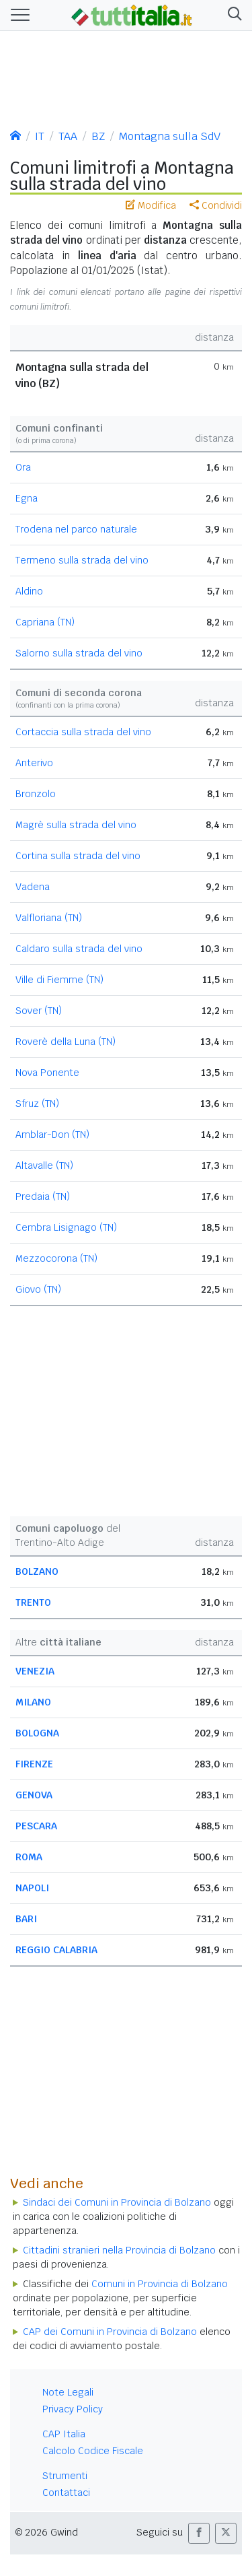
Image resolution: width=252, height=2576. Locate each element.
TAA (67, 136)
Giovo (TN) (38, 1289)
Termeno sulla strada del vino (82, 560)
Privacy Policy (72, 2409)
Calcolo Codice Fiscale (92, 2451)
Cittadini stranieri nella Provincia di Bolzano (119, 2250)
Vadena (32, 887)
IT (39, 136)
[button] (232, 15)
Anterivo (34, 763)
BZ (98, 136)
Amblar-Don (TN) (52, 1134)
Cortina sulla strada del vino (77, 856)
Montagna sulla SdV (169, 136)
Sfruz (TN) (37, 1103)
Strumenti (64, 2476)
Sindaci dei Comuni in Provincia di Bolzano (117, 2202)
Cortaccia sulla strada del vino (83, 732)
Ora (23, 467)
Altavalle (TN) (44, 1165)
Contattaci (66, 2492)
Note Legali (67, 2392)
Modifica (151, 205)
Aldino (29, 591)
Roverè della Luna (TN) (65, 1042)
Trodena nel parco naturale (76, 529)
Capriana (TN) (45, 622)
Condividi (216, 205)
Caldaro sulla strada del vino (78, 949)
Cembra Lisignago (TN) (66, 1227)
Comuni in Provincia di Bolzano (159, 2284)
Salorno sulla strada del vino (78, 653)
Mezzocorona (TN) (56, 1258)
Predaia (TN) (42, 1196)
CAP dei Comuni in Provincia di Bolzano (110, 2332)
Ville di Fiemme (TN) (59, 980)
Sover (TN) (38, 1011)
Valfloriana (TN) (48, 918)
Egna (26, 498)
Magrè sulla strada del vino (75, 825)
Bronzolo (35, 794)
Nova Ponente (47, 1072)
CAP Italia (63, 2434)
